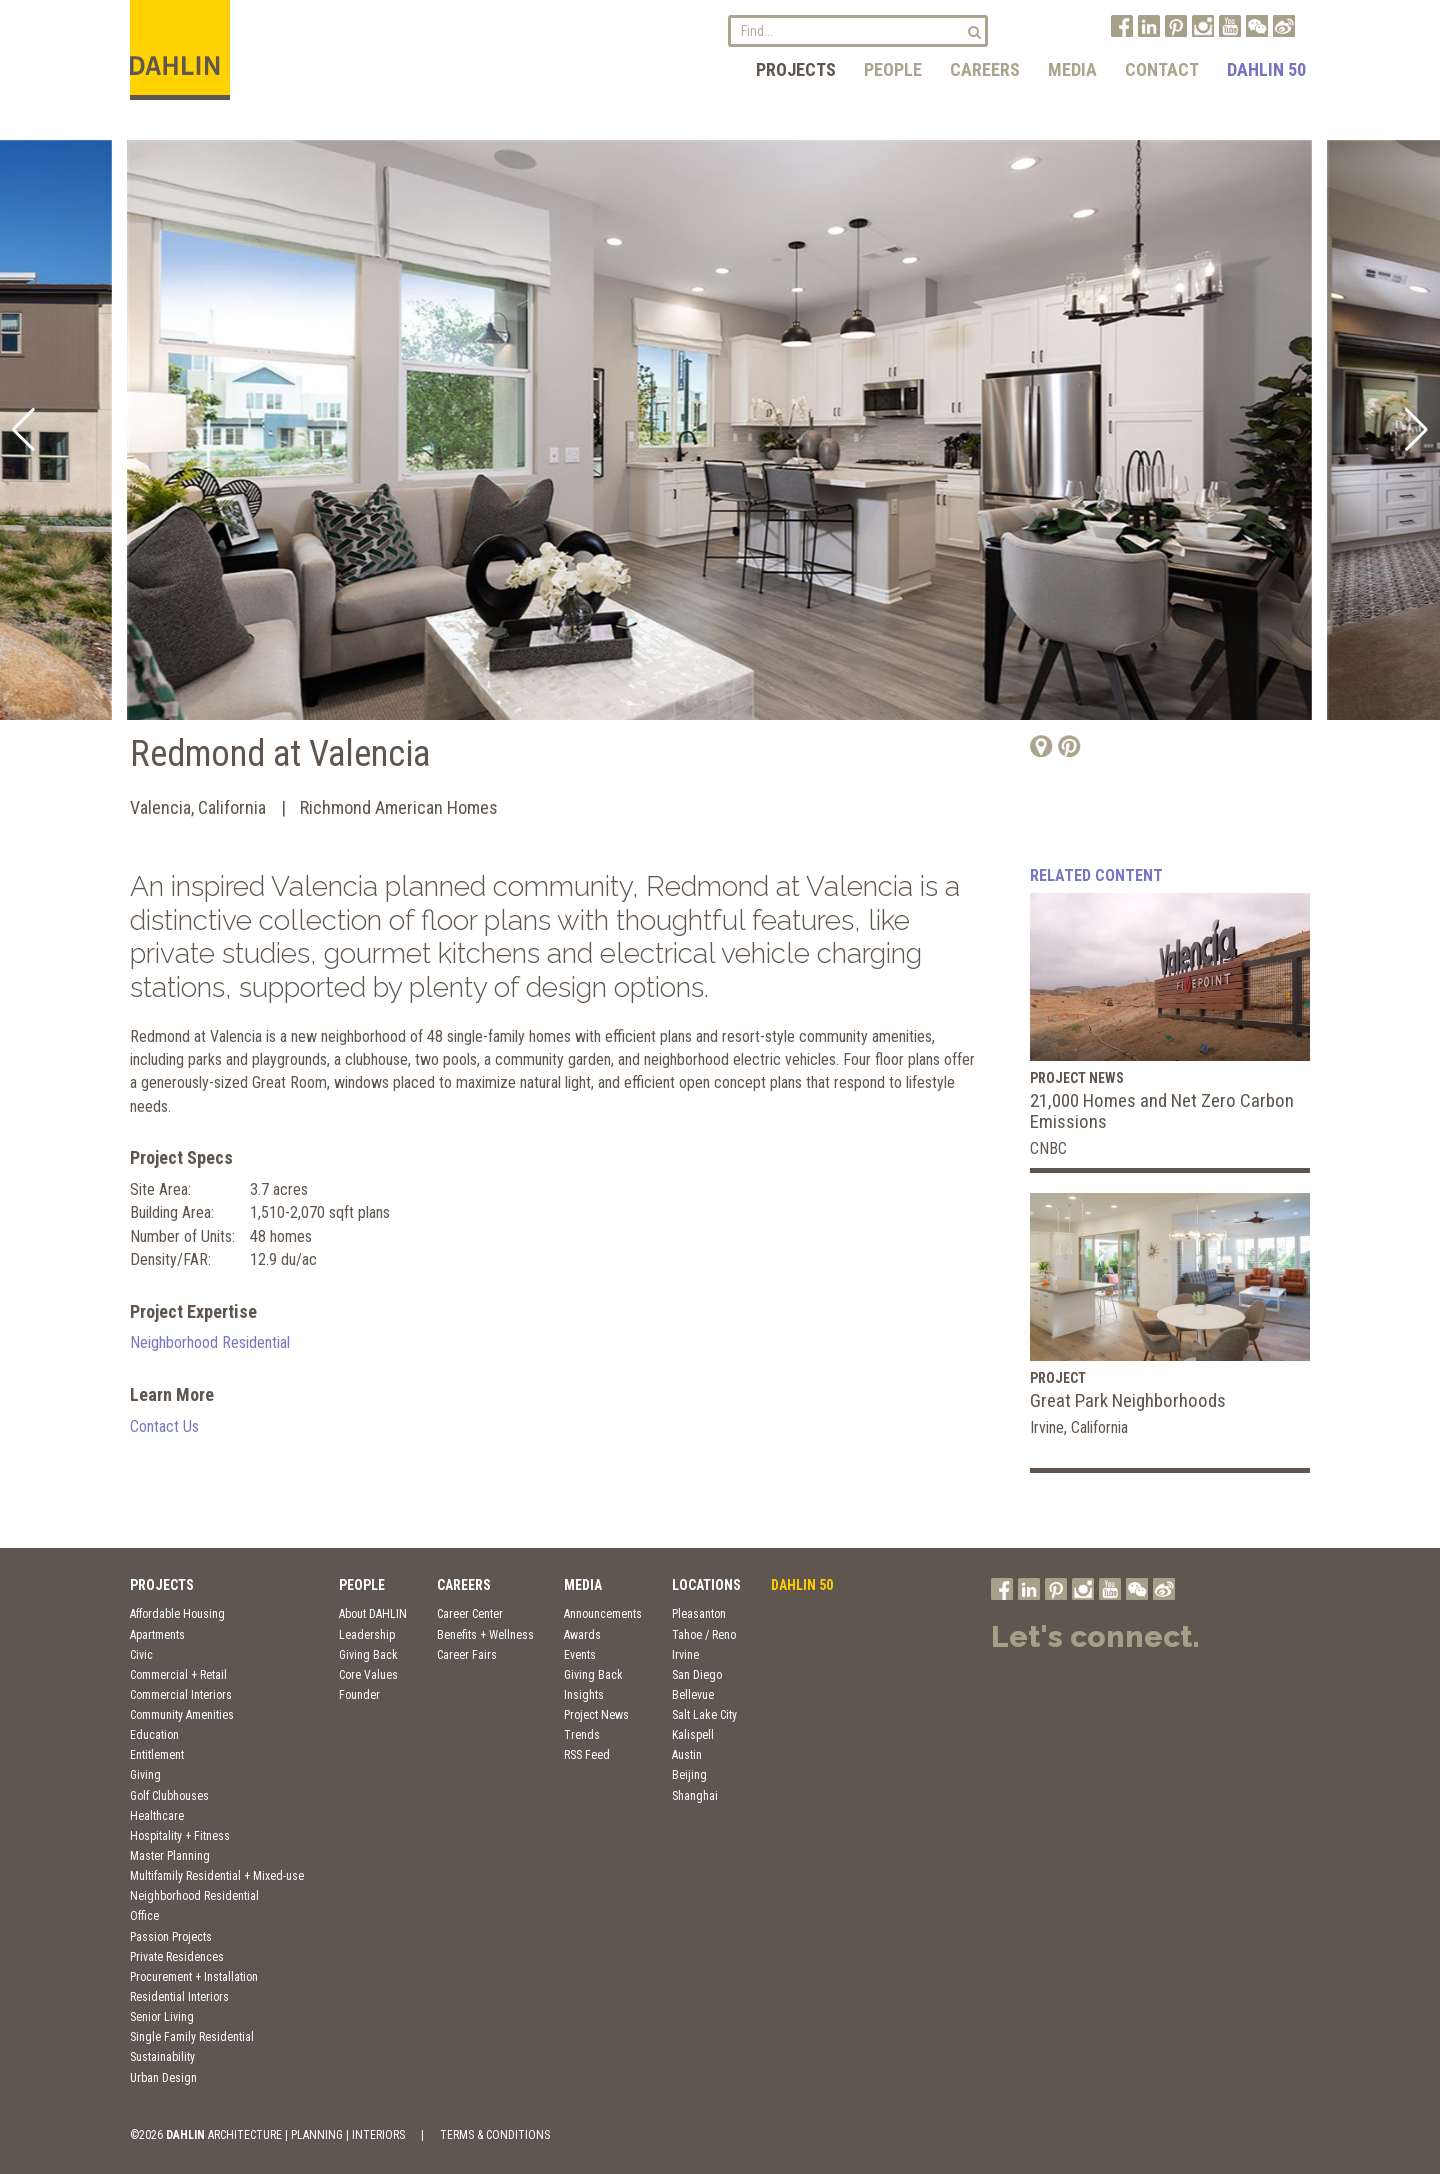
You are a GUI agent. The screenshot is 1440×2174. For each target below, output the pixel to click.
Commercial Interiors (181, 1695)
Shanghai (695, 1796)
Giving (145, 1775)
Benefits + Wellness (485, 1635)
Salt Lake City (704, 1715)
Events (580, 1655)
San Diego (697, 1675)
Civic (141, 1655)
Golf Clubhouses (169, 1796)
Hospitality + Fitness (180, 1836)
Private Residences (177, 1957)
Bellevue (693, 1695)
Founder (359, 1695)
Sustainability (162, 2057)
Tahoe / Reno (704, 1635)
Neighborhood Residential (210, 1342)
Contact (1162, 69)
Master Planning (170, 1856)
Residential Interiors (179, 1997)
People (893, 69)
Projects (796, 69)
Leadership (367, 1635)
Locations (706, 1585)
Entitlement (157, 1755)
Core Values (368, 1675)
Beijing (689, 1775)
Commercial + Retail (178, 1675)
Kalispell (693, 1735)
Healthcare (157, 1816)
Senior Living (162, 2017)
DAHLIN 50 (1266, 69)
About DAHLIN (373, 1614)
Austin (687, 1755)
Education (154, 1735)
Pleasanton (699, 1614)
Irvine (685, 1655)
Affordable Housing (177, 1614)
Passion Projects (171, 1937)
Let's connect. (1095, 1636)
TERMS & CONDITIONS (495, 2135)
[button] (23, 430)
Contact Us (164, 1426)
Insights (584, 1695)
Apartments (157, 1635)
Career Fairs (467, 1655)
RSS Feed (587, 1755)
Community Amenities (182, 1715)
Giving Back (368, 1655)
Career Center (470, 1614)
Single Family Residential (192, 2037)
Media (1072, 69)
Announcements (603, 1614)
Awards (582, 1635)
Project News (596, 1715)
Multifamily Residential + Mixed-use (217, 1876)
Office (144, 1916)
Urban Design (163, 2078)
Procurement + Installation (194, 1977)
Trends (582, 1735)
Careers (985, 69)
